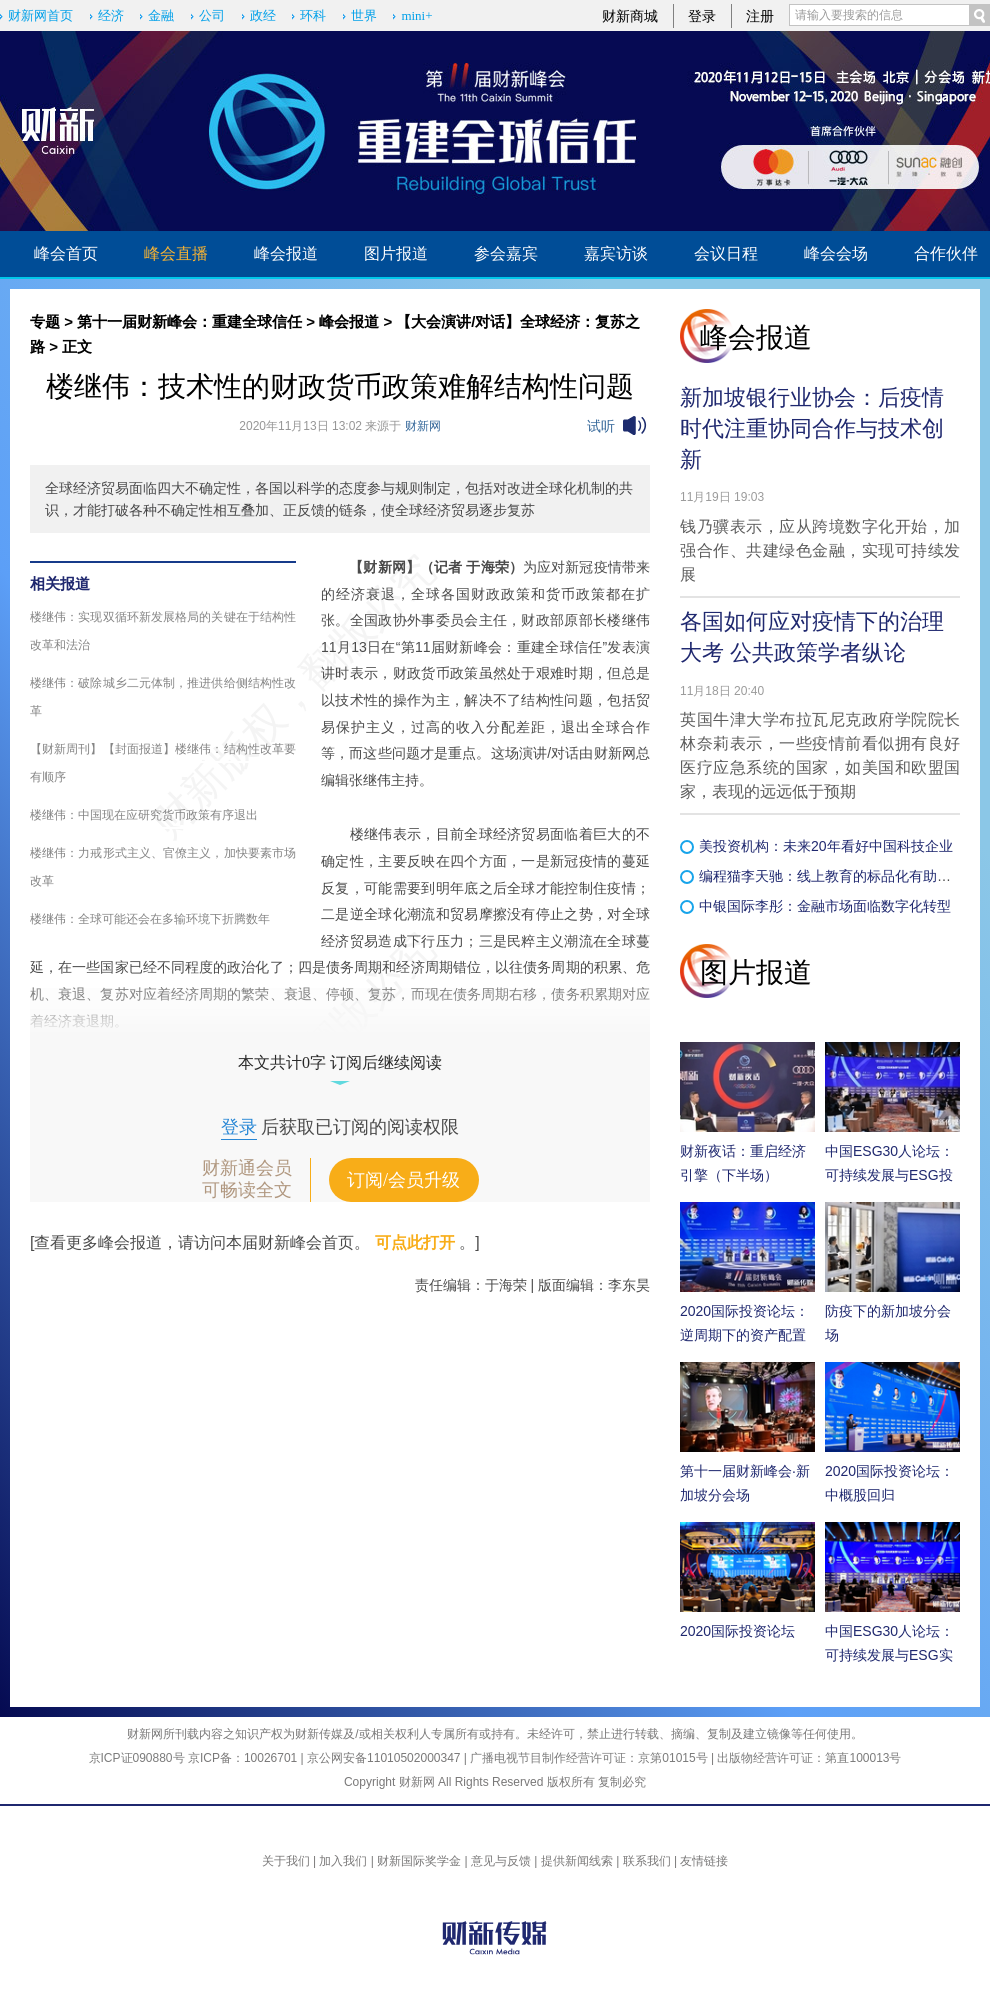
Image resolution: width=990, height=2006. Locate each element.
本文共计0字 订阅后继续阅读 (340, 1062)
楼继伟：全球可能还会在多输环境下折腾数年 (150, 919)
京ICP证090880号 (137, 1758)
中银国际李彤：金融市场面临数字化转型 (825, 906)
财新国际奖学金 (419, 1861)
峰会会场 (836, 253)
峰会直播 (176, 253)
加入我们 (343, 1861)
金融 (161, 15)
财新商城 (630, 16)
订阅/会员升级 (403, 1180)
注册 (760, 16)
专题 (45, 321)
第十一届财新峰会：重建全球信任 (189, 321)
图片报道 (396, 253)
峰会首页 (66, 253)
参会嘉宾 (506, 253)
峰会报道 (286, 253)
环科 (313, 15)
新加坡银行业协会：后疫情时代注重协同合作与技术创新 (812, 428)
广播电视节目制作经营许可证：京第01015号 (588, 1758)
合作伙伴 (946, 253)
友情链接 (704, 1861)
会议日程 (726, 253)
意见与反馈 (501, 1861)
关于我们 (286, 1861)
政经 (263, 15)
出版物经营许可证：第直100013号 (809, 1758)
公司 (212, 15)
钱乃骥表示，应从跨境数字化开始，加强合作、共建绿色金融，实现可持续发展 (820, 550)
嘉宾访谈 (616, 253)
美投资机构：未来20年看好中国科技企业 (826, 846)
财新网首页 (40, 15)
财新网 (423, 426)
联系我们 (647, 1861)
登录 (702, 16)
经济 (111, 15)
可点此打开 (415, 1242)
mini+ (416, 15)
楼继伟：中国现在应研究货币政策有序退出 (144, 815)
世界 (364, 15)
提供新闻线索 (577, 1861)
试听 (601, 426)
